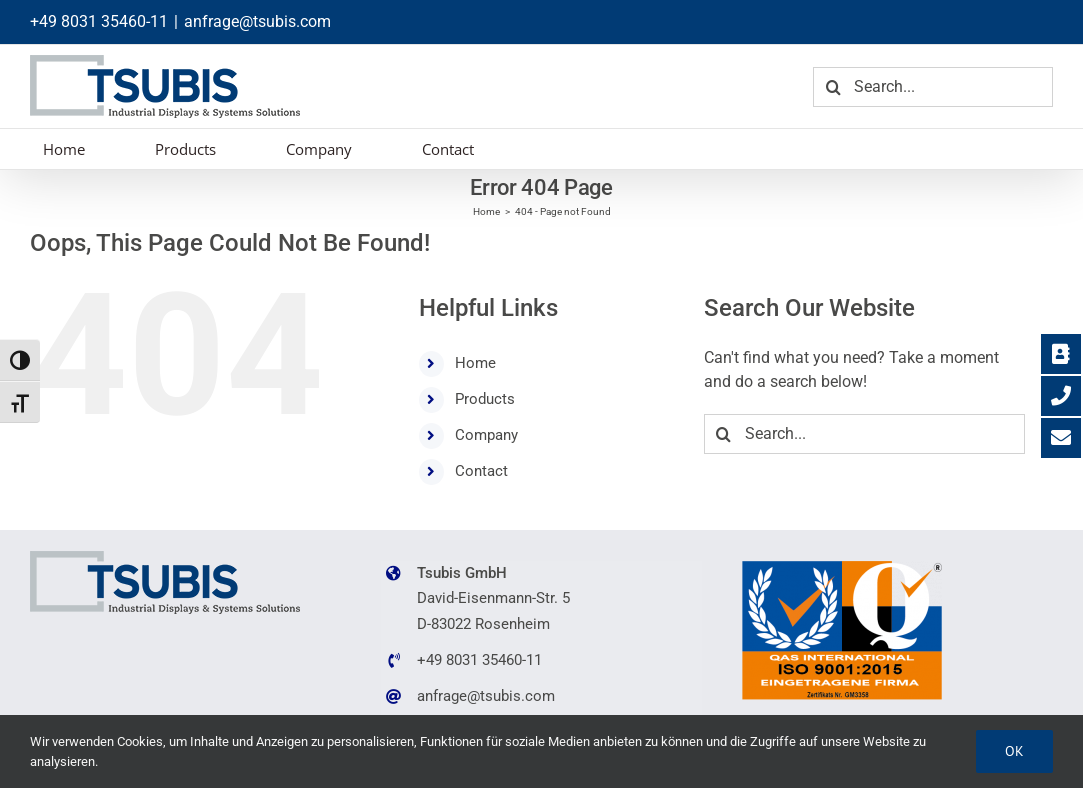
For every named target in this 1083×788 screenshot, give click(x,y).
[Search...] (933, 87)
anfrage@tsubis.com (257, 21)
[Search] (833, 87)
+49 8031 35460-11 (99, 21)
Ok (1014, 751)
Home (475, 363)
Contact (481, 471)
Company (486, 435)
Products (485, 399)
